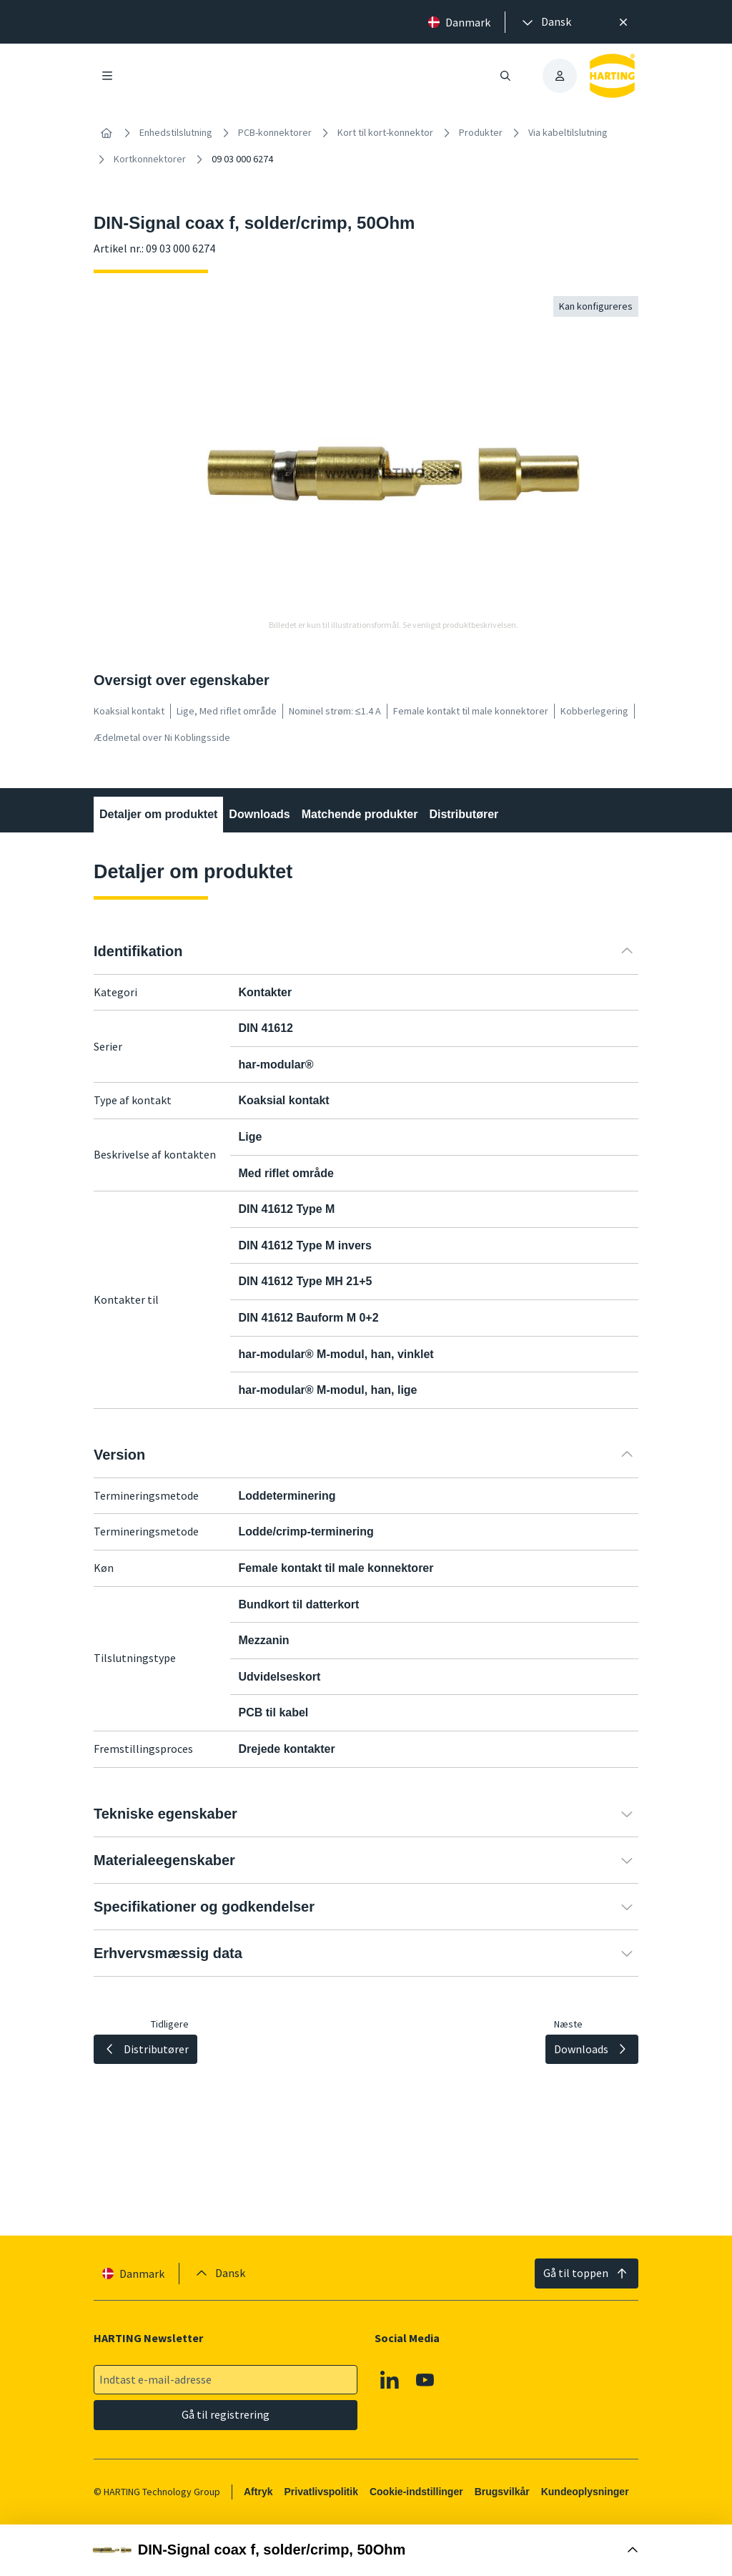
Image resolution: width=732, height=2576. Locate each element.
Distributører (463, 814)
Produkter (481, 132)
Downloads (259, 814)
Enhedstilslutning (175, 132)
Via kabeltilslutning (568, 132)
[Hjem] (106, 133)
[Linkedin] (390, 2380)
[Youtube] (425, 2380)
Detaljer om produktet (158, 814)
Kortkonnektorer (150, 158)
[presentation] (545, 22)
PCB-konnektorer (275, 132)
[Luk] (623, 22)
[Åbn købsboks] (366, 2550)
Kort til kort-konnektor (385, 132)
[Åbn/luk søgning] (505, 76)
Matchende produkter (360, 814)
